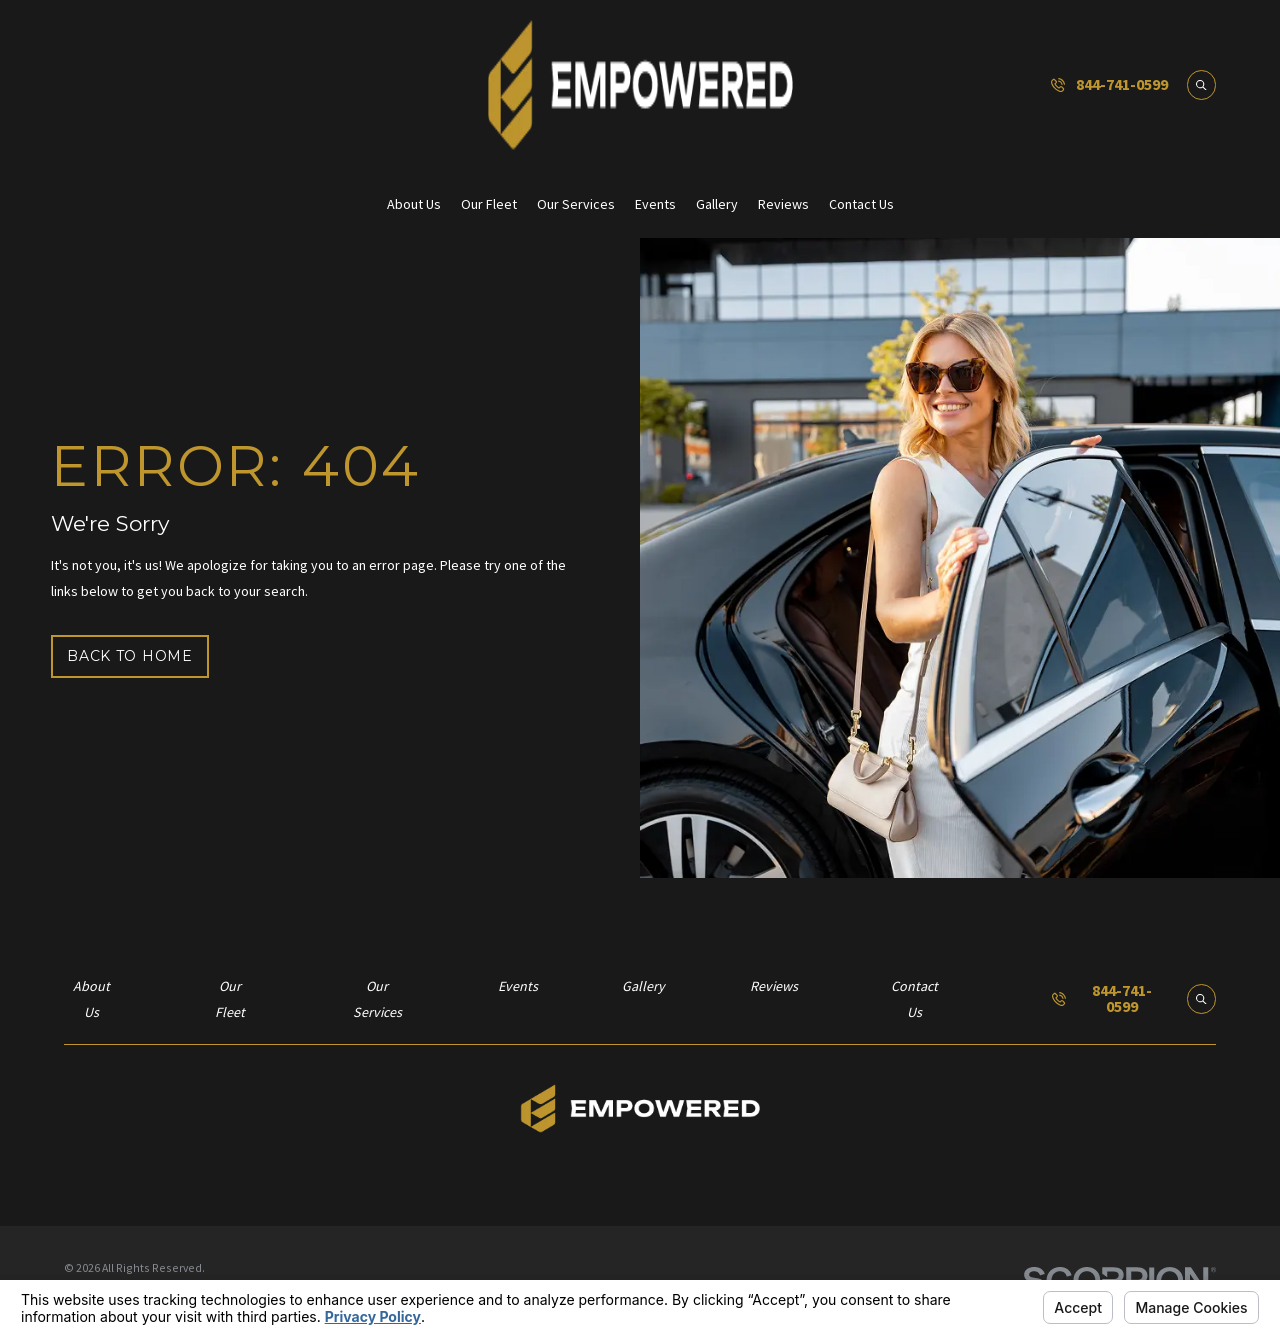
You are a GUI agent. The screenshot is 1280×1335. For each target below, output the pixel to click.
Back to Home (129, 656)
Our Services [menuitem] (576, 204)
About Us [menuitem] (414, 204)
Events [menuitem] (655, 204)
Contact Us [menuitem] (861, 204)
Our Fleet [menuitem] (489, 204)
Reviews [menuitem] (783, 204)
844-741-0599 (1122, 85)
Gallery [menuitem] (717, 204)
